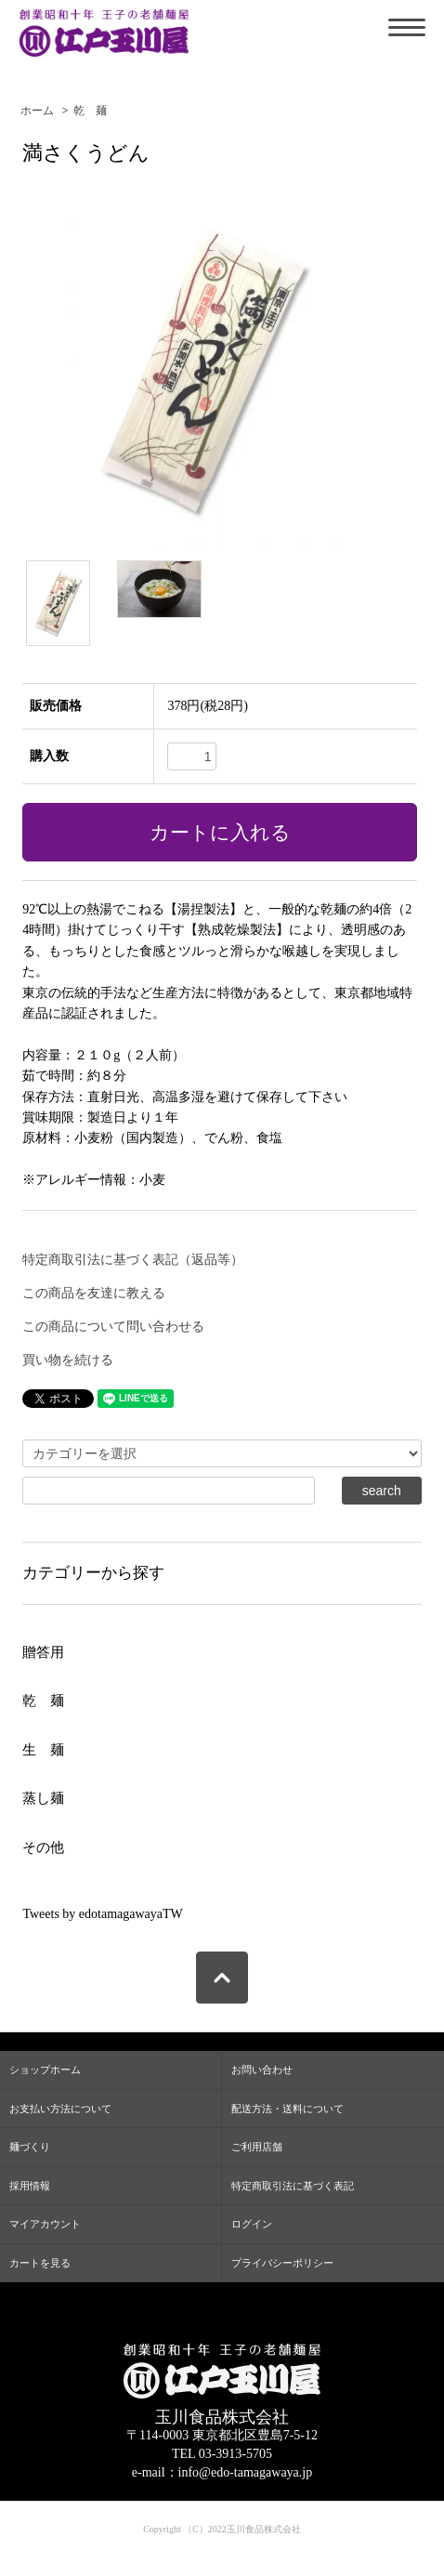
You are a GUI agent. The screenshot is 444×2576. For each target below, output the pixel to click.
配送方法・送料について (287, 2108)
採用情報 (29, 2185)
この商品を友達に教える (93, 1293)
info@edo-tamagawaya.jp (245, 2472)
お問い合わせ (262, 2069)
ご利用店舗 (256, 2146)
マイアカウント (45, 2223)
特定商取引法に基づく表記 (292, 2185)
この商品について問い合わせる (113, 1327)
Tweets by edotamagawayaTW (102, 1914)
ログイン (251, 2223)
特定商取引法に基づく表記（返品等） (132, 1260)
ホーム (37, 110)
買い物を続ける (67, 1360)
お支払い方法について (60, 2108)
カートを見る (40, 2262)
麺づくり (29, 2146)
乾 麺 (90, 110)
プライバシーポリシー (282, 2262)
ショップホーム (45, 2069)
